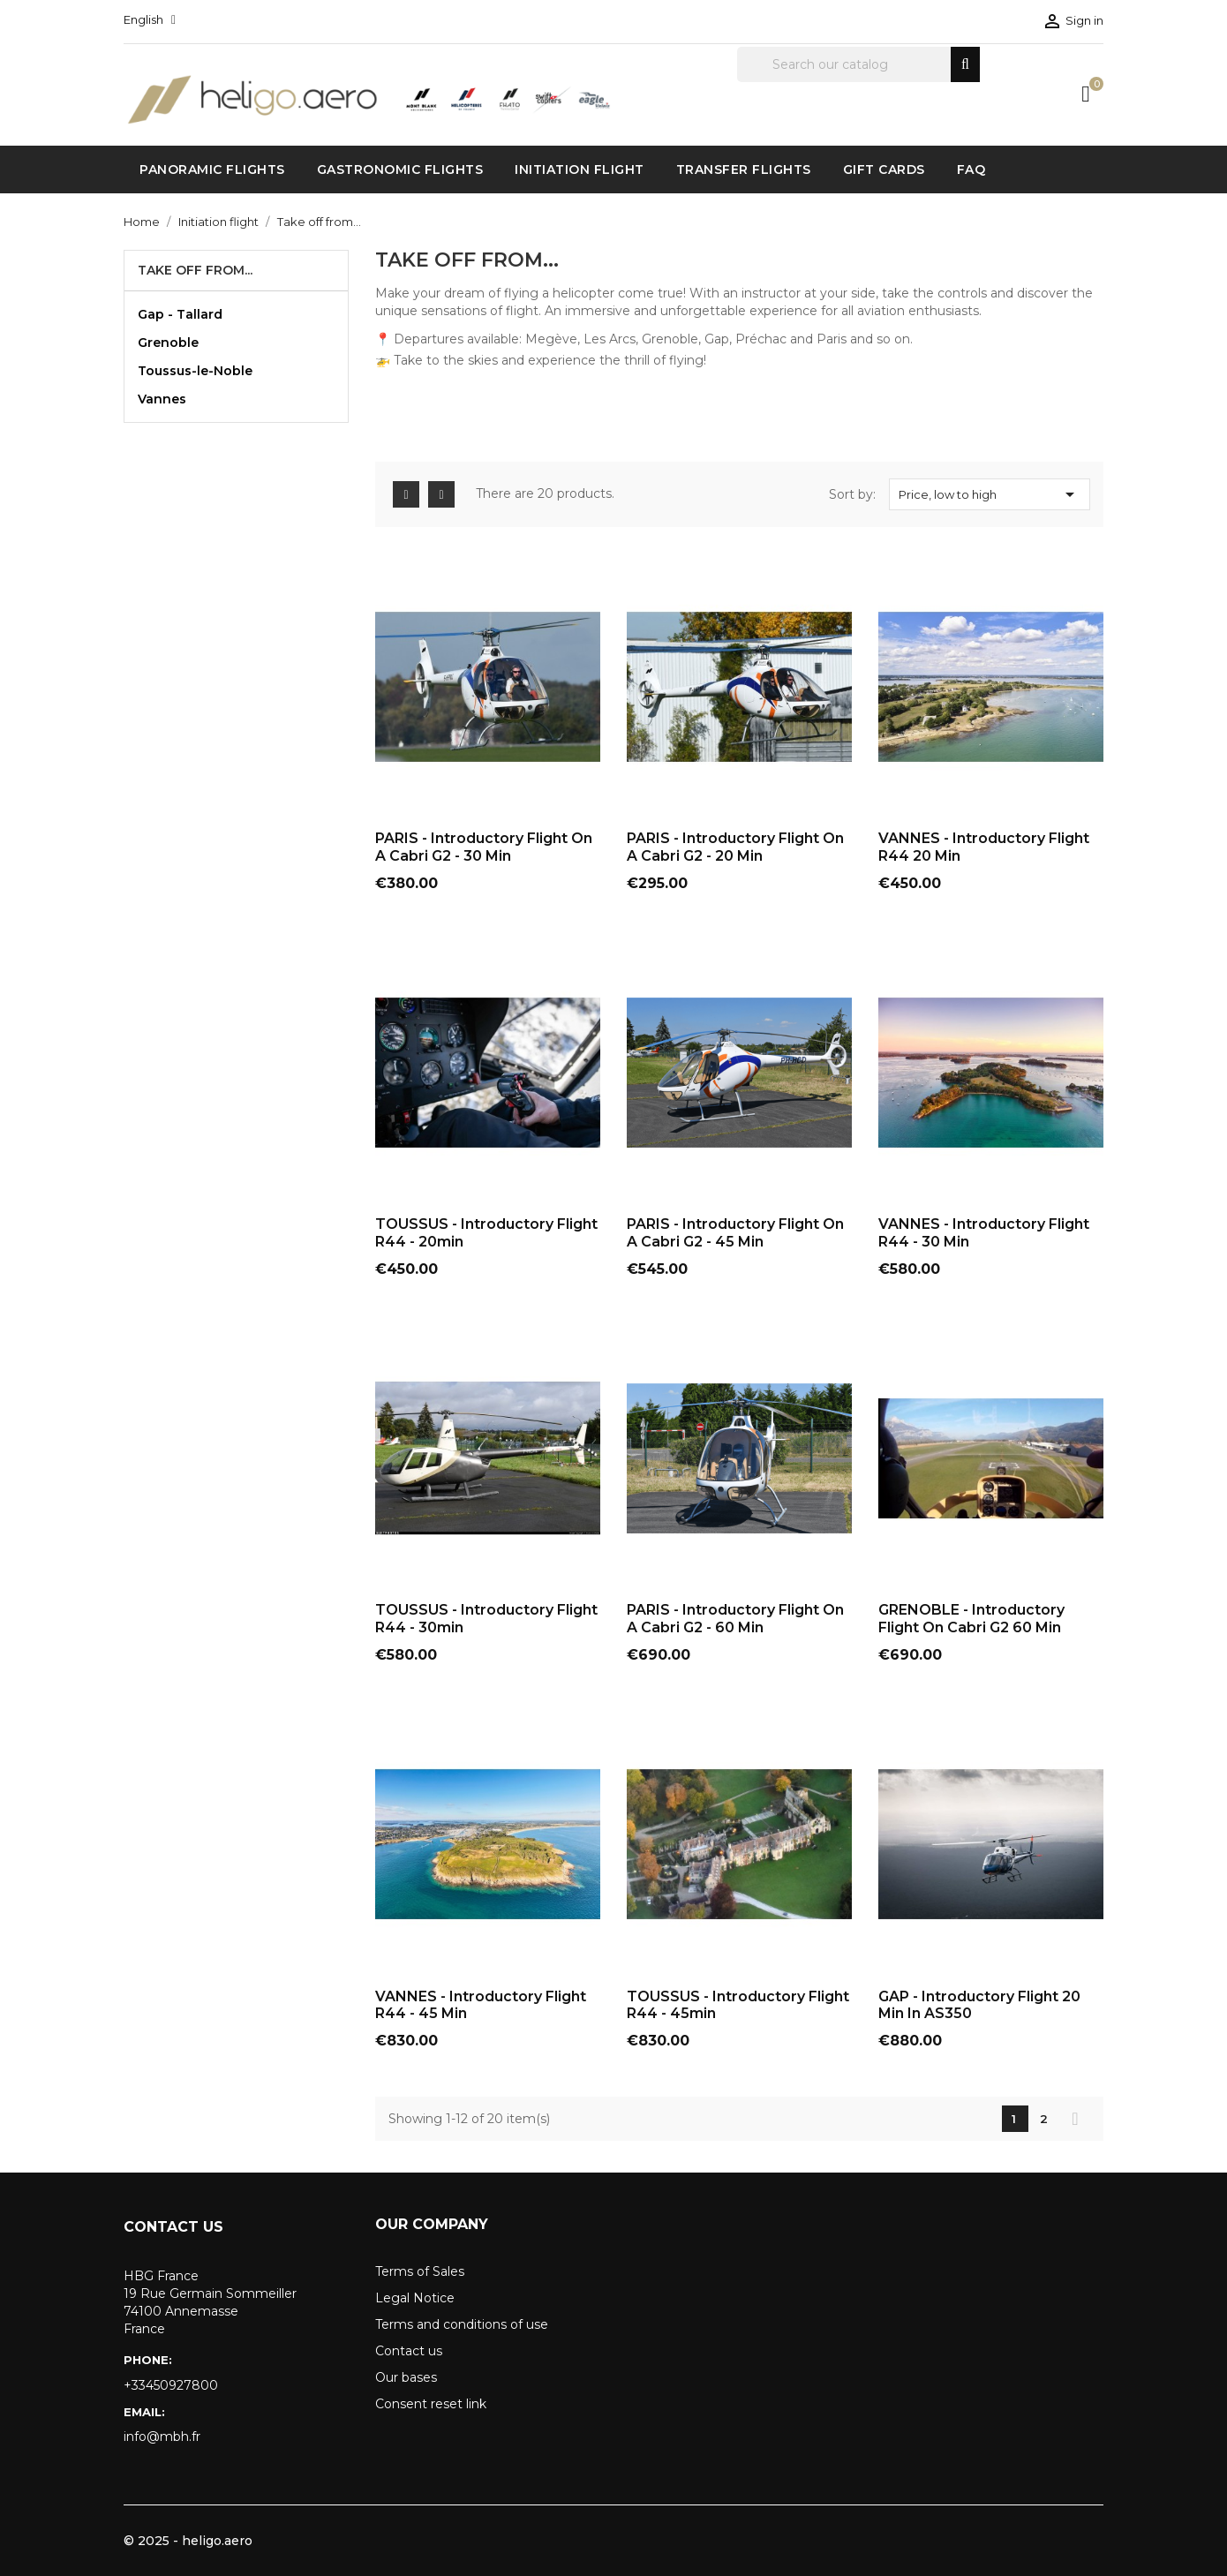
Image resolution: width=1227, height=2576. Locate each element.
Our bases (406, 2377)
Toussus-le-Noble (195, 371)
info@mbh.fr (162, 2436)
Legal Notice (415, 2298)
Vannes (162, 399)
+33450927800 (171, 2385)
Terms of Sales (419, 2271)
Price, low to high (989, 494)
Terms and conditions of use (461, 2324)
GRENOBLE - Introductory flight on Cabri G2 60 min (971, 1618)
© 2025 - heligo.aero (188, 2541)
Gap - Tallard (180, 314)
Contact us (408, 2351)
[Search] (858, 64)
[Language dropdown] (150, 19)
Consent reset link (430, 2404)
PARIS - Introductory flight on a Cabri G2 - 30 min (483, 847)
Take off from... (195, 270)
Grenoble (168, 342)
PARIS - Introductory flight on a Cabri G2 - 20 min (735, 847)
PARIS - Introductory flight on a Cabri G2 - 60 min (735, 1618)
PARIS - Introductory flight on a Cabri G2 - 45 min (735, 1233)
